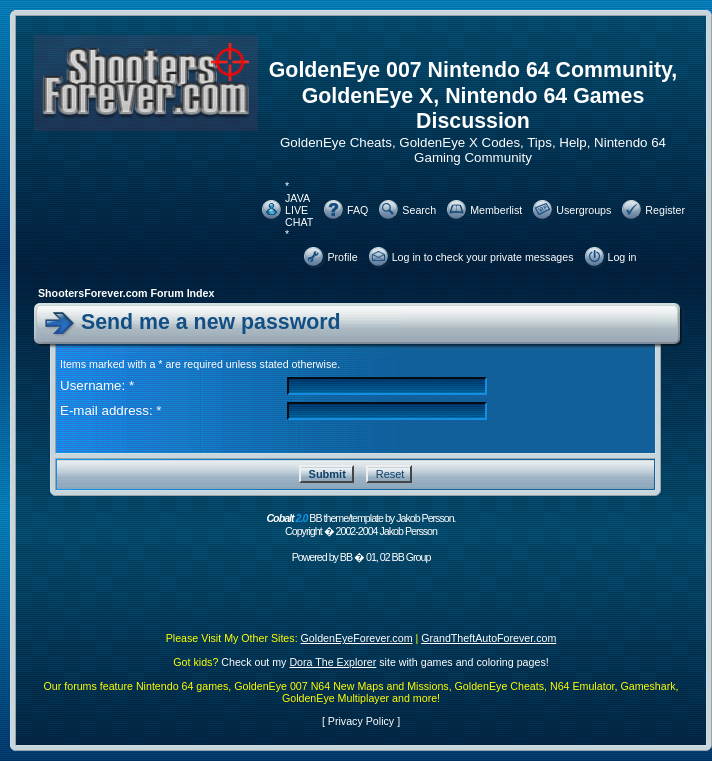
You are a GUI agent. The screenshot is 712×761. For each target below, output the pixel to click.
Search (419, 210)
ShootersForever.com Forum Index (126, 293)
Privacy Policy (361, 721)
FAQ (357, 210)
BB (346, 557)
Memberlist (496, 210)
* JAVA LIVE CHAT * (299, 210)
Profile (342, 257)
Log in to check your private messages (483, 257)
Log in (622, 257)
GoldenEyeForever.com (357, 638)
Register (665, 210)
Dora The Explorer (332, 662)
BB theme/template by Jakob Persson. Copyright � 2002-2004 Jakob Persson (360, 524)
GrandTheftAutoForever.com (488, 638)
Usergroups (583, 210)
